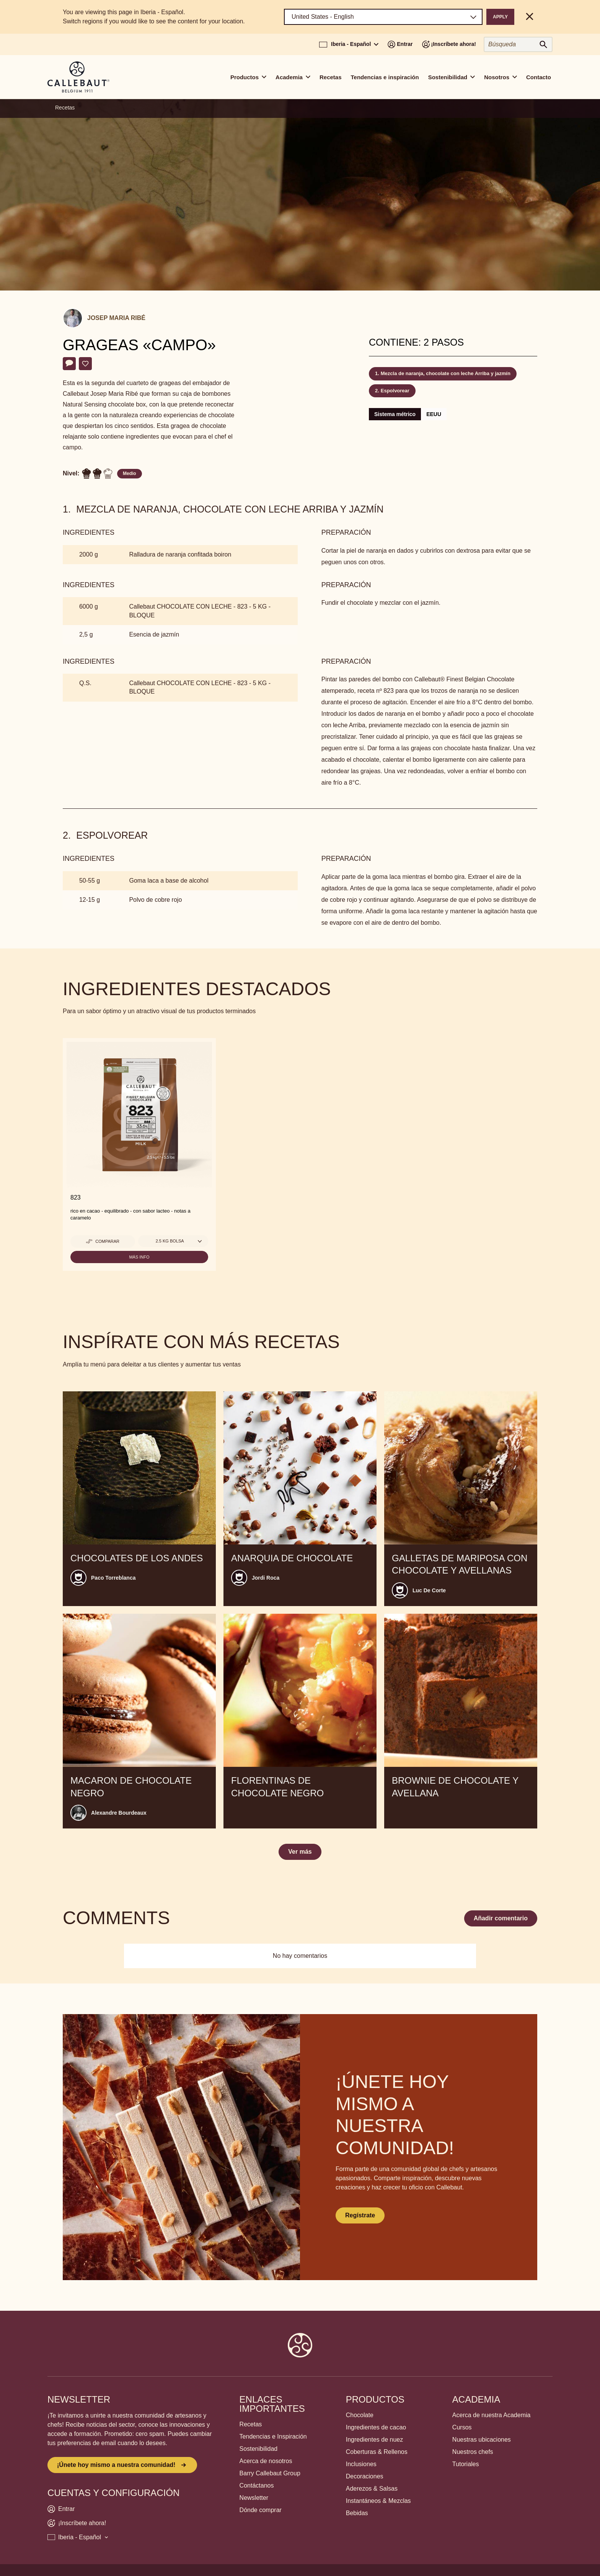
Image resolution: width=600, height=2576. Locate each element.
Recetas (331, 77)
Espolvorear (395, 390)
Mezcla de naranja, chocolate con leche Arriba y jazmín (445, 373)
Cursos (462, 2427)
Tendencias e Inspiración (273, 2436)
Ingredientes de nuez (374, 2439)
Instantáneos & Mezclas (378, 2501)
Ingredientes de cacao (376, 2427)
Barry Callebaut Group (270, 2473)
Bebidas (357, 2513)
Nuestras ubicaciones (481, 2439)
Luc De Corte (429, 1590)
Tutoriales (465, 2464)
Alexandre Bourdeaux (119, 1813)
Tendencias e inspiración (385, 77)
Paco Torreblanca (113, 1578)
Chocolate (359, 2415)
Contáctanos (257, 2485)
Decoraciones (364, 2476)
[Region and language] (383, 17)
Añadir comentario (501, 1918)
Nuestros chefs (472, 2452)
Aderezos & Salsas (372, 2488)
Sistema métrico (395, 414)
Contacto (538, 77)
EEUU (433, 414)
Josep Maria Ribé (116, 318)
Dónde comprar (261, 2510)
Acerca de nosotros (266, 2461)
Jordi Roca (265, 1578)
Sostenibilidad (259, 2448)
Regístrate (360, 2215)
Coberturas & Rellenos (377, 2452)
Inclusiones (361, 2464)
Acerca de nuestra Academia (491, 2415)
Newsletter (254, 2497)
